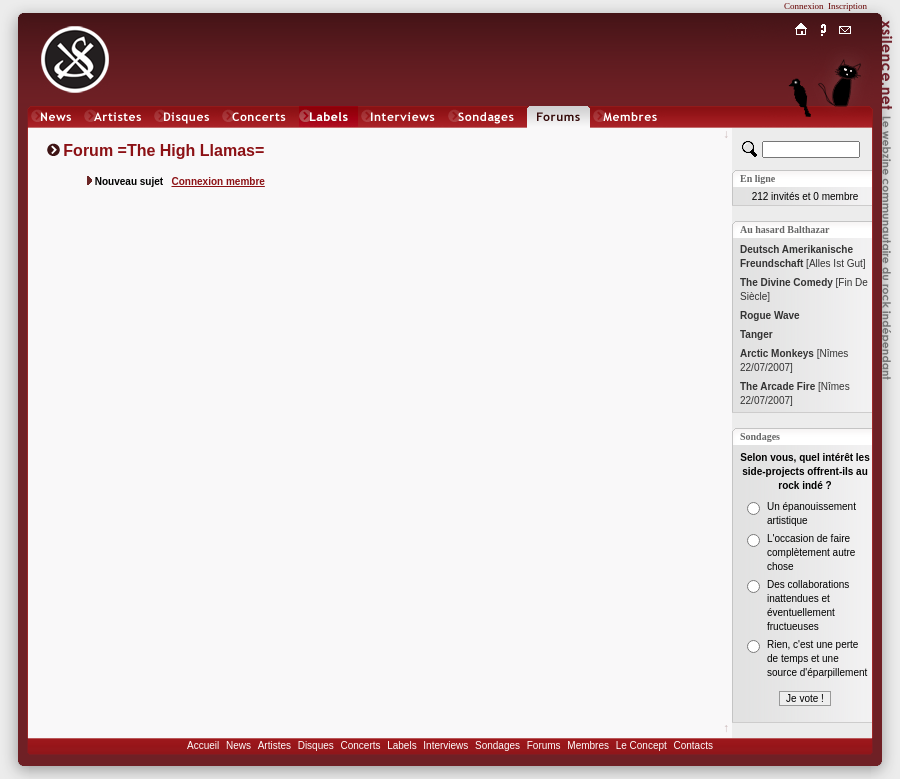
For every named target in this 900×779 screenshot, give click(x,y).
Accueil (203, 745)
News (238, 745)
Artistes (274, 745)
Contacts (692, 745)
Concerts (360, 745)
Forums (544, 745)
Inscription (847, 6)
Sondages (497, 745)
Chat (845, 136)
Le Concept (641, 745)
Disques (316, 745)
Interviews (445, 745)
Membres (588, 745)
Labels (401, 745)
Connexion (804, 6)
